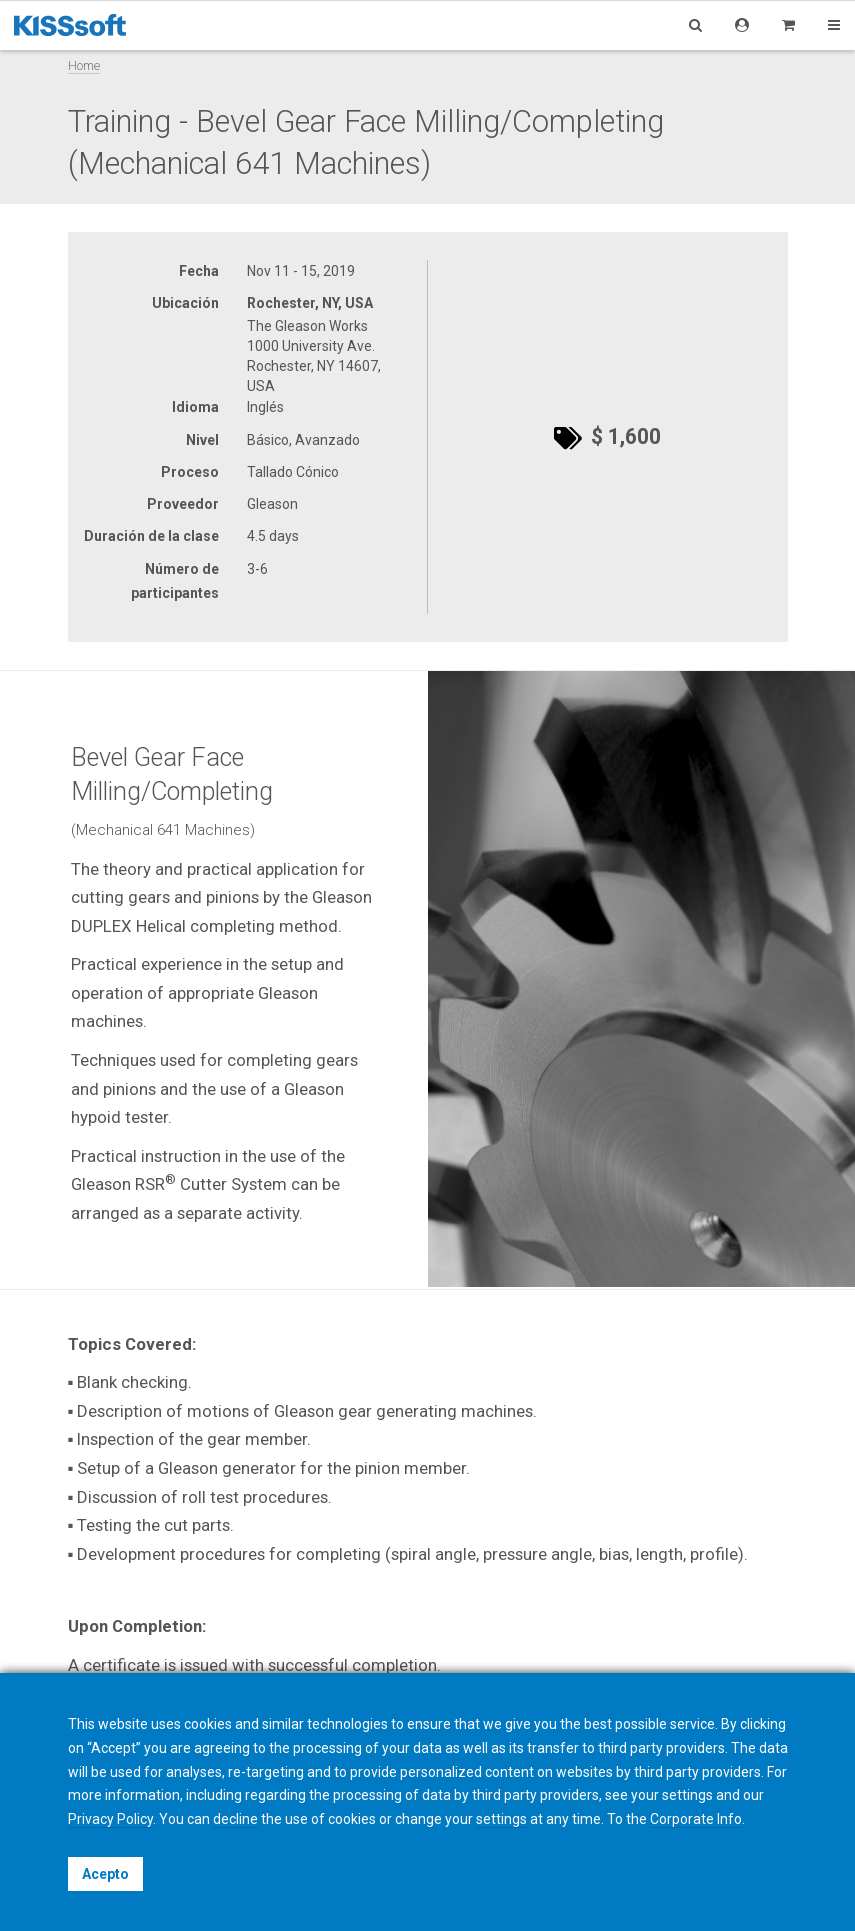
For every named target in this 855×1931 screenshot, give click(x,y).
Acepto (105, 1874)
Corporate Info (696, 1819)
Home (84, 65)
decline (235, 1819)
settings (501, 1819)
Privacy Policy (110, 1819)
